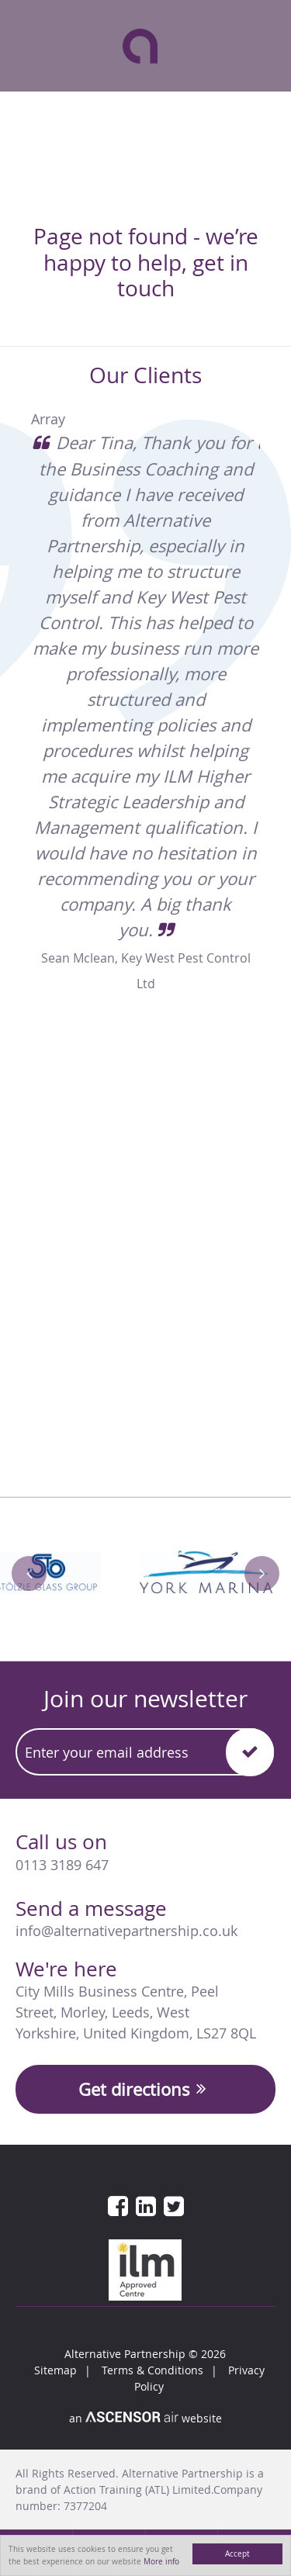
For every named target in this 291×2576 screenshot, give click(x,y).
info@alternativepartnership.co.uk (126, 1930)
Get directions (145, 2089)
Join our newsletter (145, 1699)
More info (161, 2561)
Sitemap (55, 2370)
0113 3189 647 (62, 1864)
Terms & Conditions (152, 2370)
